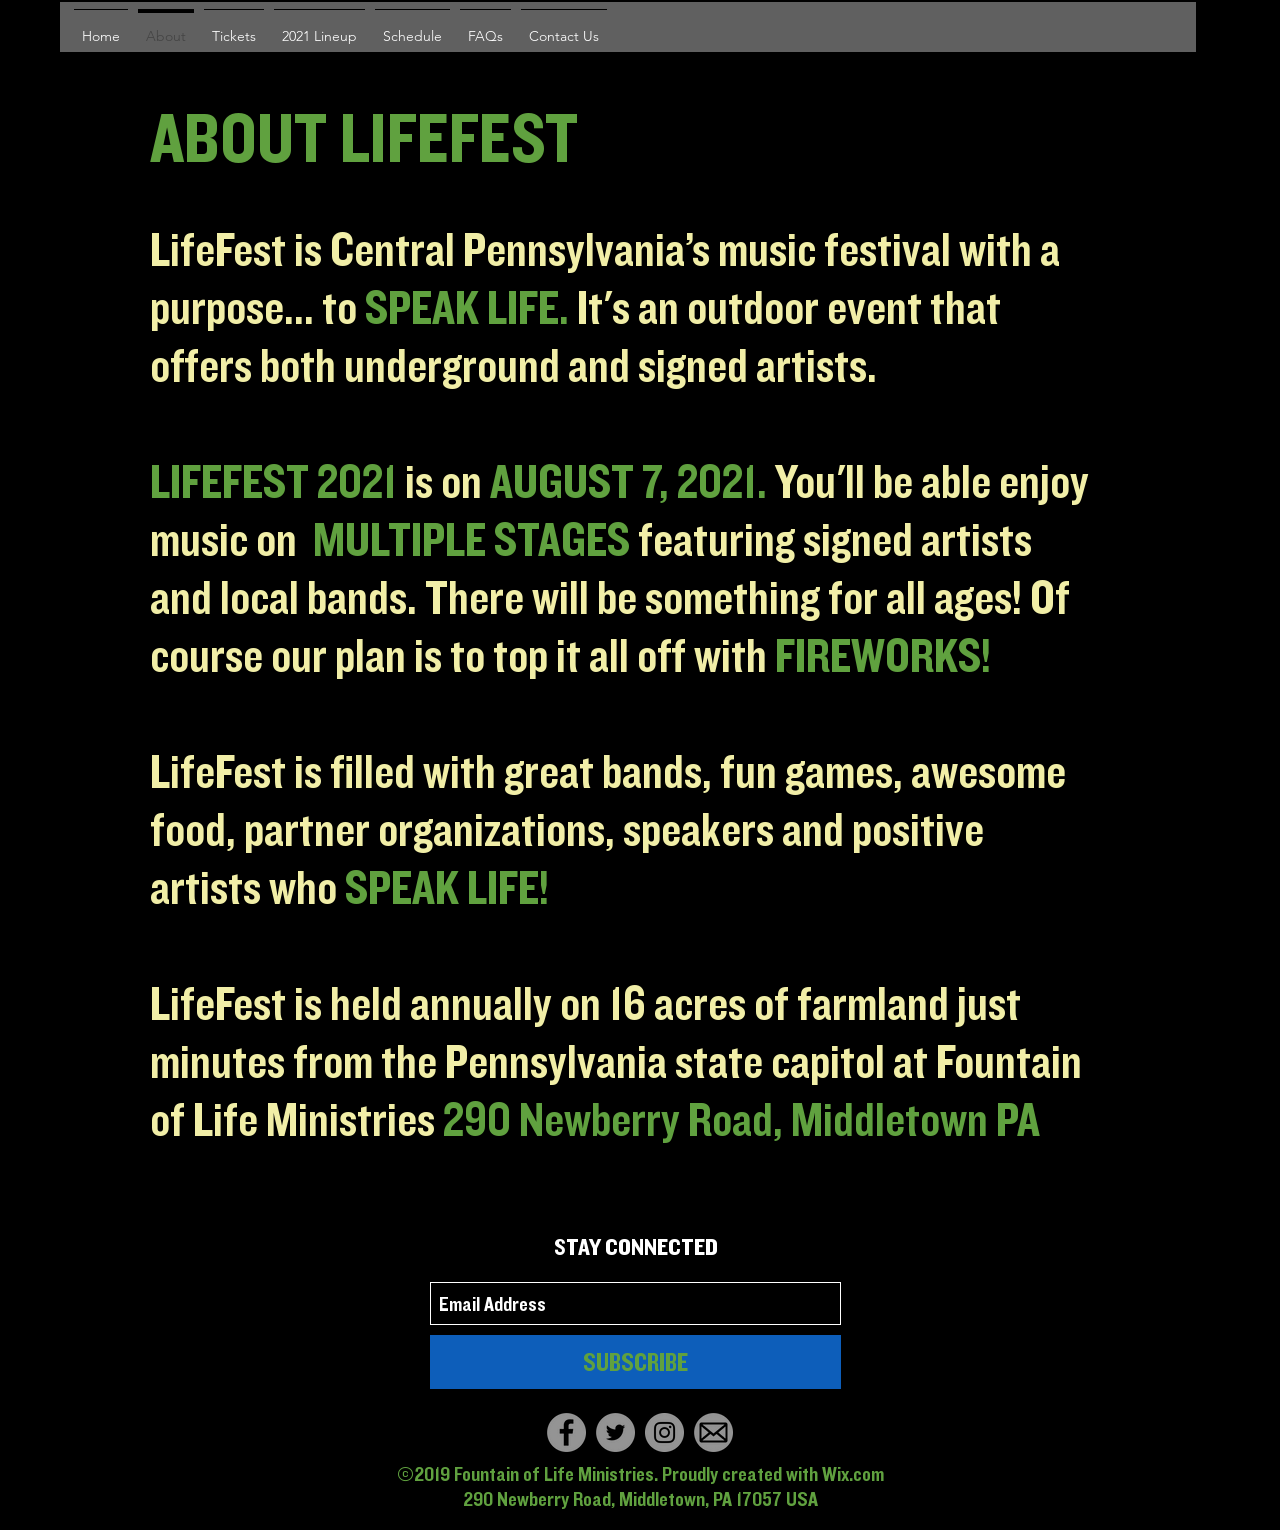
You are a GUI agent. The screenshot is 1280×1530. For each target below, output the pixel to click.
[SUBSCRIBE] (635, 1362)
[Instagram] (664, 1432)
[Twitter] (615, 1432)
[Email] (713, 1432)
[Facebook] (566, 1432)
